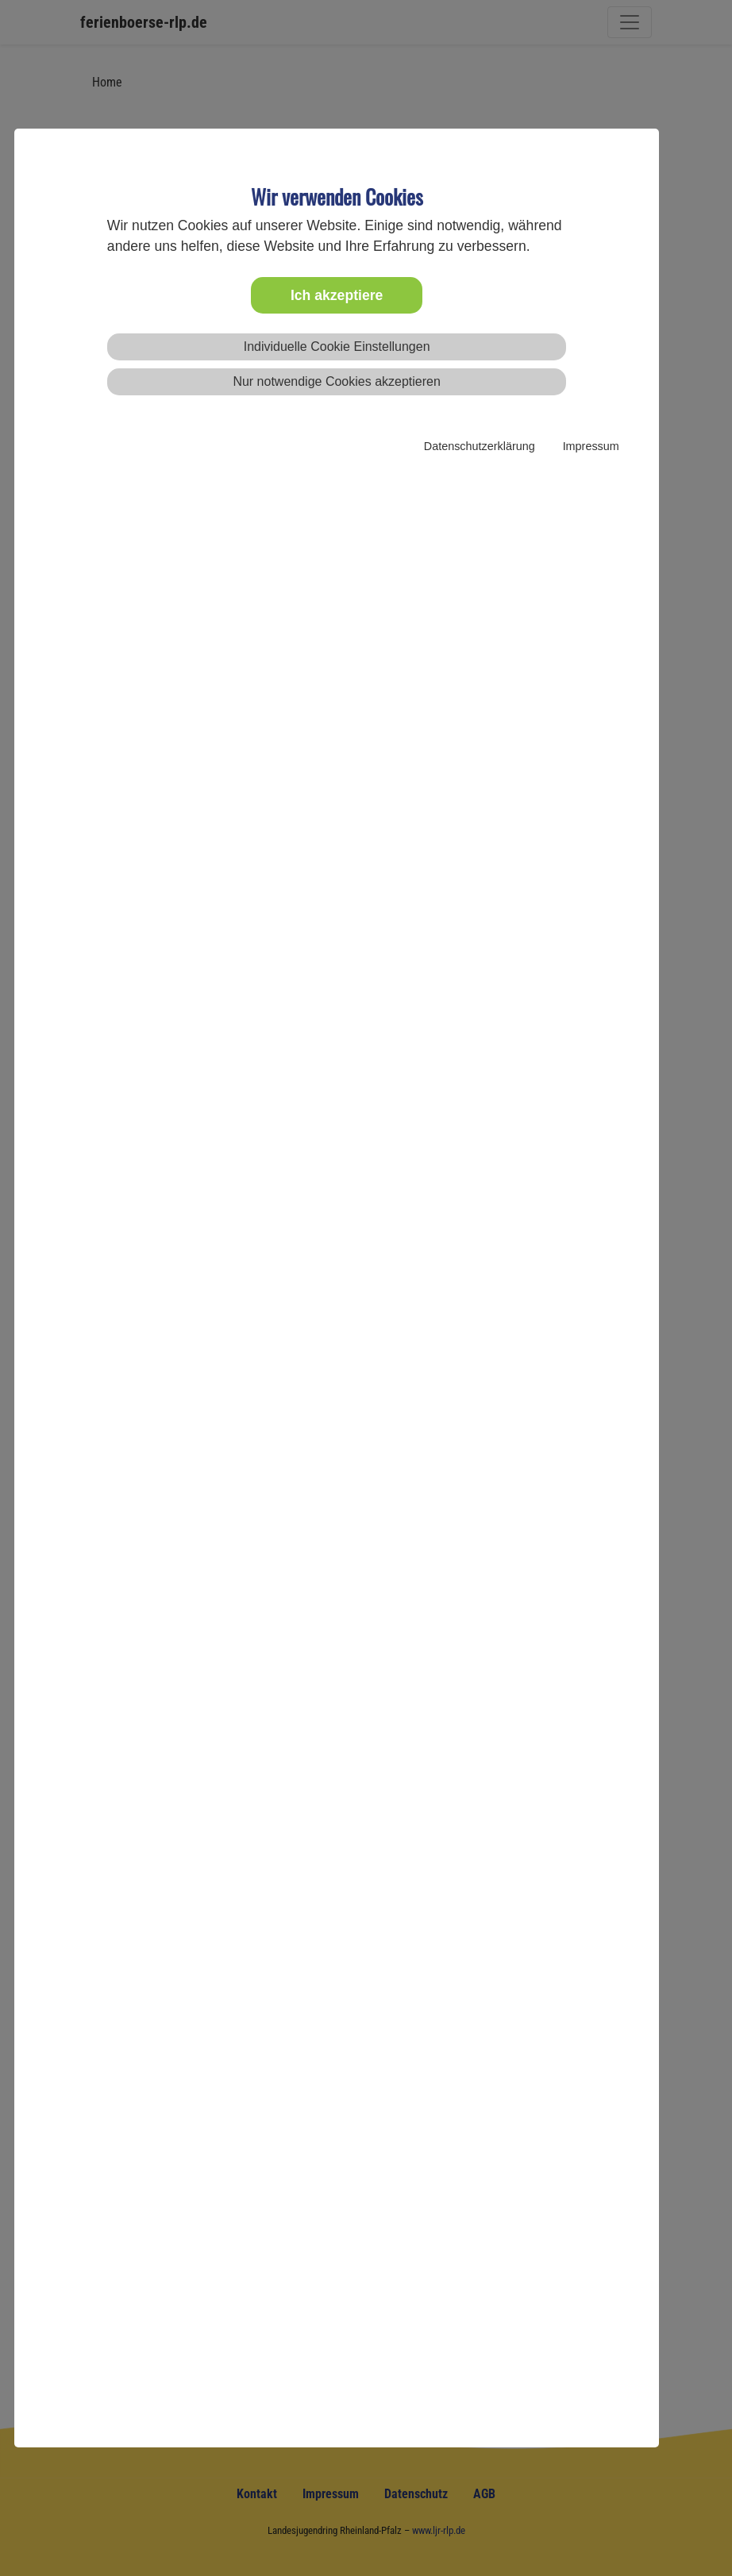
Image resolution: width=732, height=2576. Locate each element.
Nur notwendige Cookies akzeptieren (336, 381)
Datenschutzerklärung (479, 446)
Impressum (591, 446)
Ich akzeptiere (337, 295)
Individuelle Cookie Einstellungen (337, 346)
